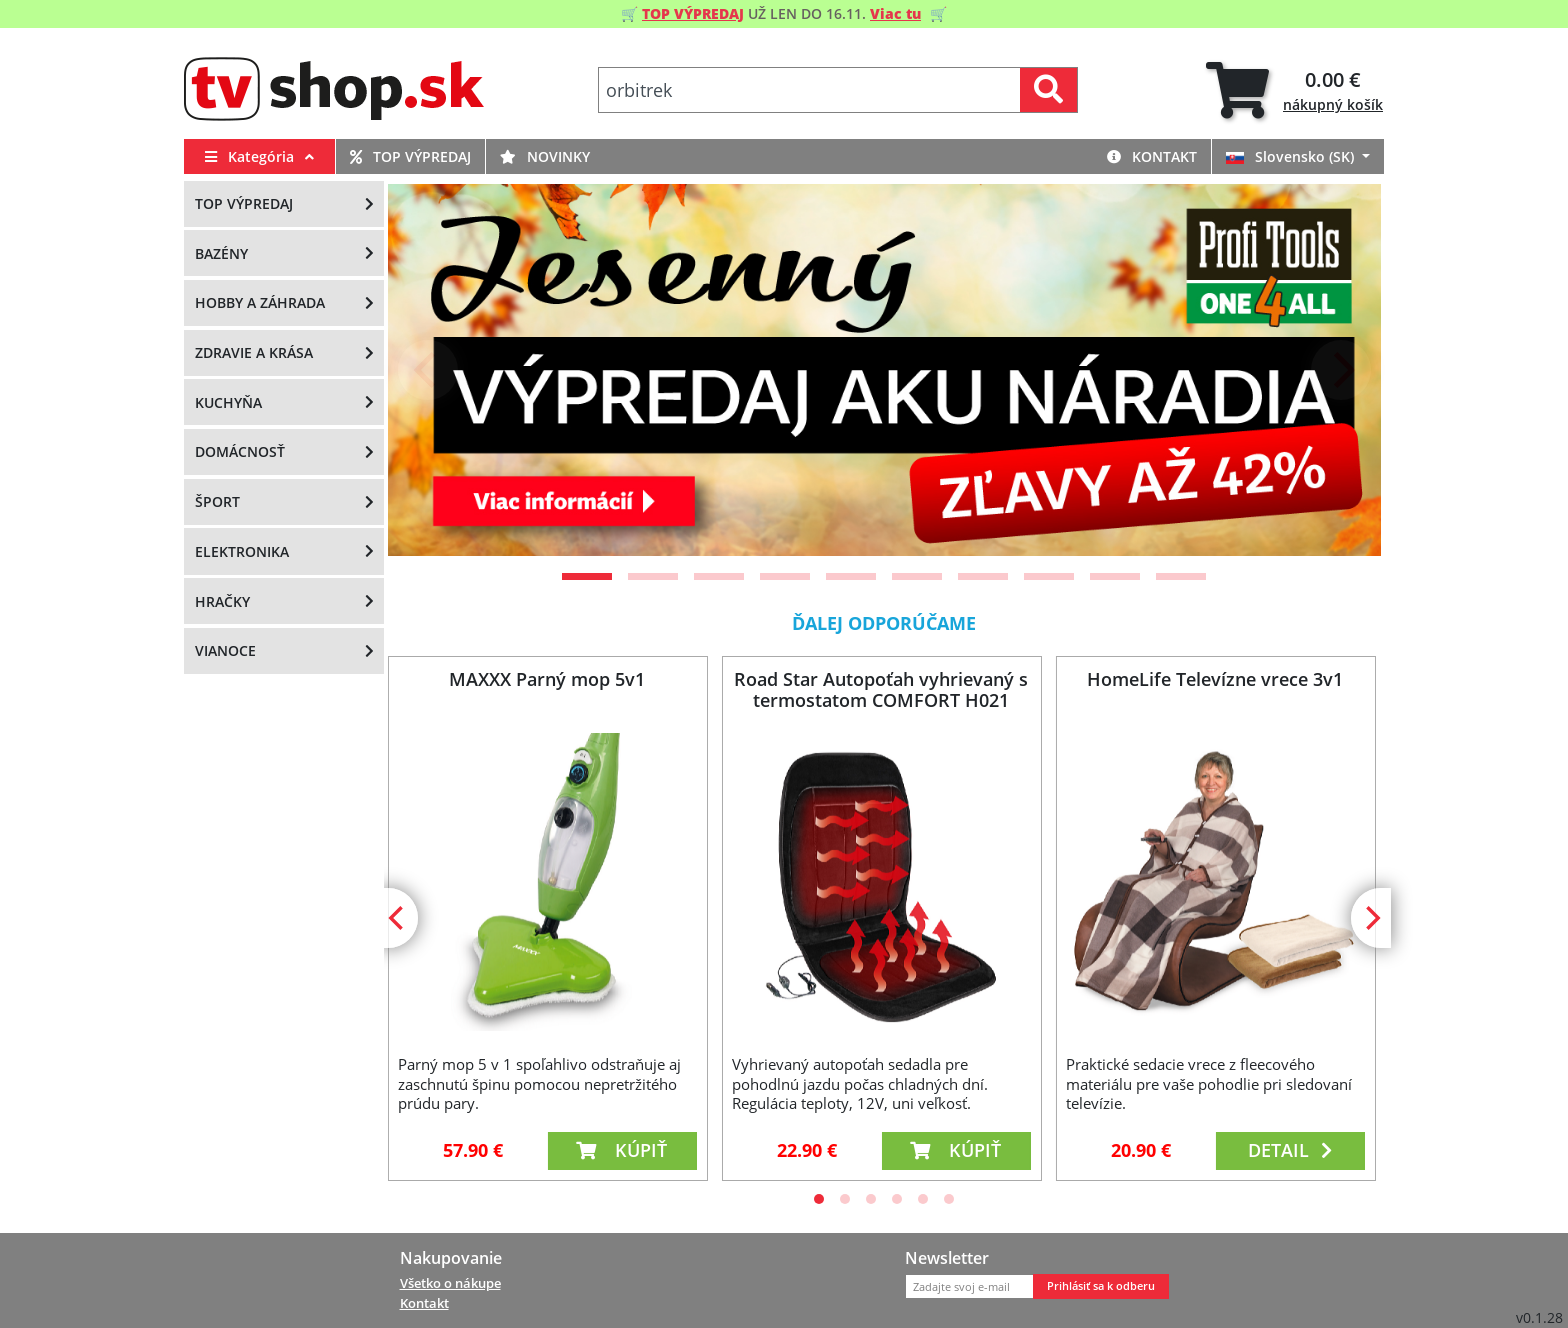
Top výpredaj (410, 156)
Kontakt (1152, 156)
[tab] (1294, 90)
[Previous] (428, 370)
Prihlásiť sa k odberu (1101, 1286)
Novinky (545, 156)
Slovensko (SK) (1292, 156)
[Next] (1341, 370)
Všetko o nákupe (450, 1283)
